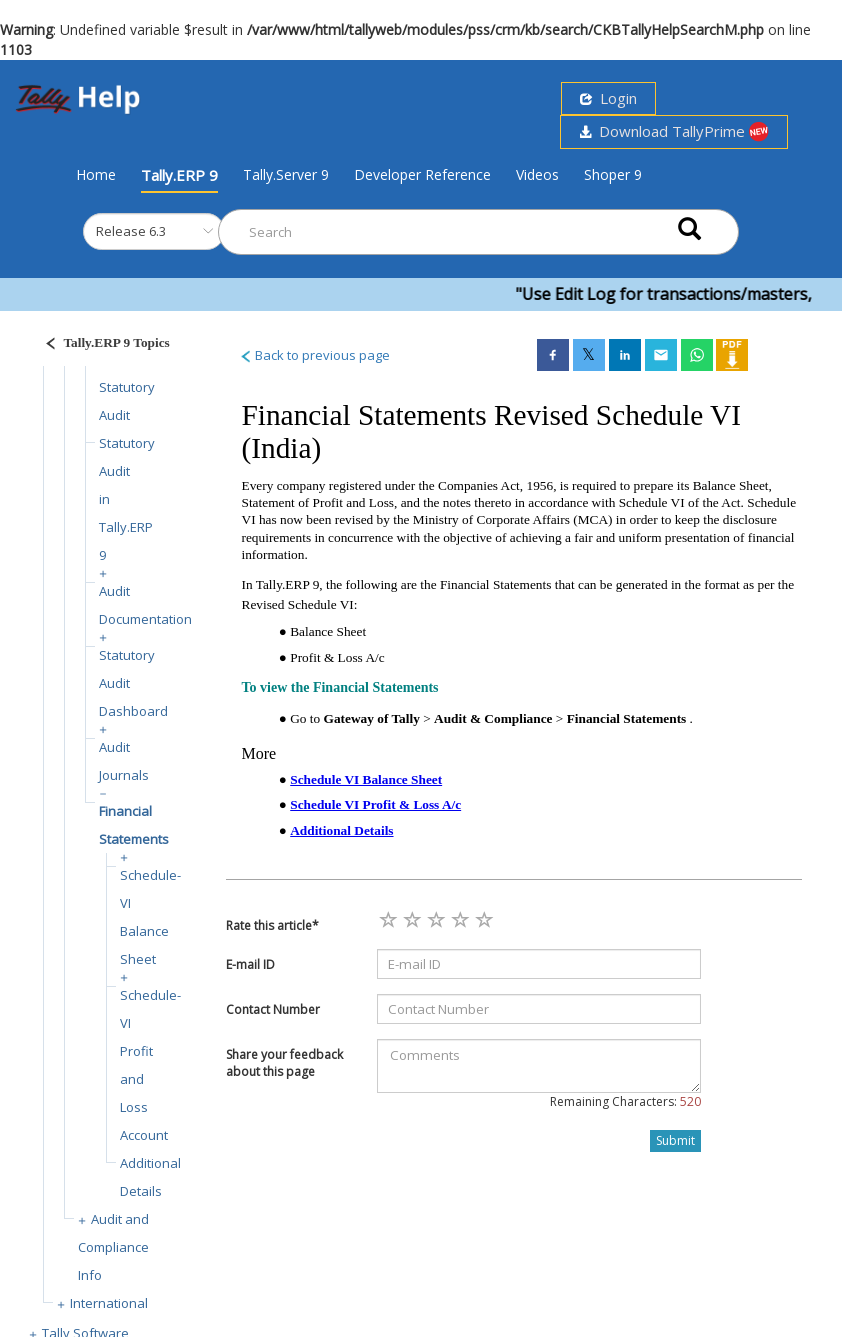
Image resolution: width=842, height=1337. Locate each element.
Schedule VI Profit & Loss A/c (375, 804)
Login (608, 98)
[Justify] (101, 345)
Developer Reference (422, 174)
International (109, 1303)
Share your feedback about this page (284, 1063)
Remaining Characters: (625, 1101)
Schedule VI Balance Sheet (366, 779)
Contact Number (273, 1009)
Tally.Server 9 (286, 174)
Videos (537, 174)
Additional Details (341, 830)
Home (96, 174)
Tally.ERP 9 (179, 175)
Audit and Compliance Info (113, 1247)
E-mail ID (250, 964)
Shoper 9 (613, 174)
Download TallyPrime (674, 131)
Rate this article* (272, 925)
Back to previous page (314, 355)
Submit (675, 1140)
